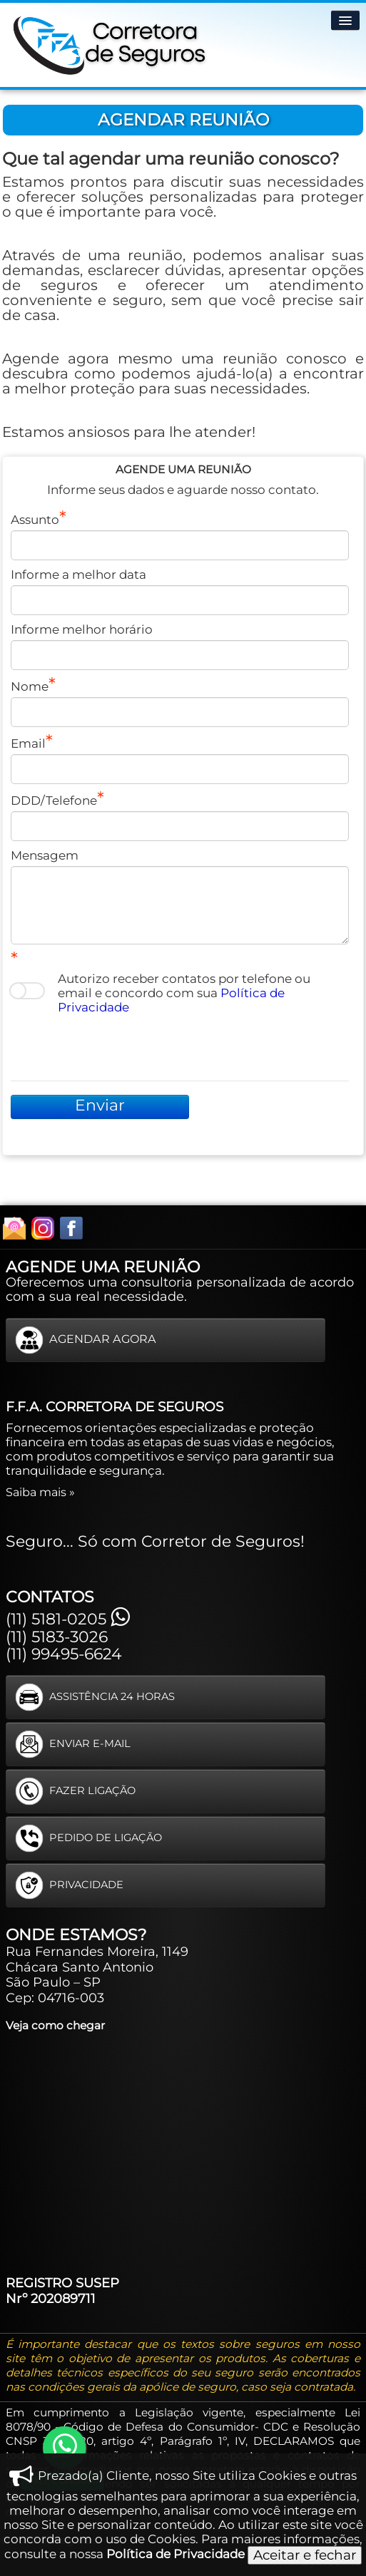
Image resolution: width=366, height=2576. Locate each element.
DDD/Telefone (54, 800)
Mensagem (44, 855)
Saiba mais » (40, 1492)
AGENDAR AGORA (85, 1340)
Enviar (100, 1105)
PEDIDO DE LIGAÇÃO (88, 1838)
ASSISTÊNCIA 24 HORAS (95, 1697)
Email (28, 743)
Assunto (35, 519)
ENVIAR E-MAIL (73, 1744)
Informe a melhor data (78, 574)
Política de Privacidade (175, 2554)
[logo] (110, 42)
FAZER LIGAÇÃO (75, 1791)
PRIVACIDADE (69, 1885)
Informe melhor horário (82, 629)
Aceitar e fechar (304, 2555)
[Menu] (345, 20)
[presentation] (119, 1045)
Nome (30, 686)
